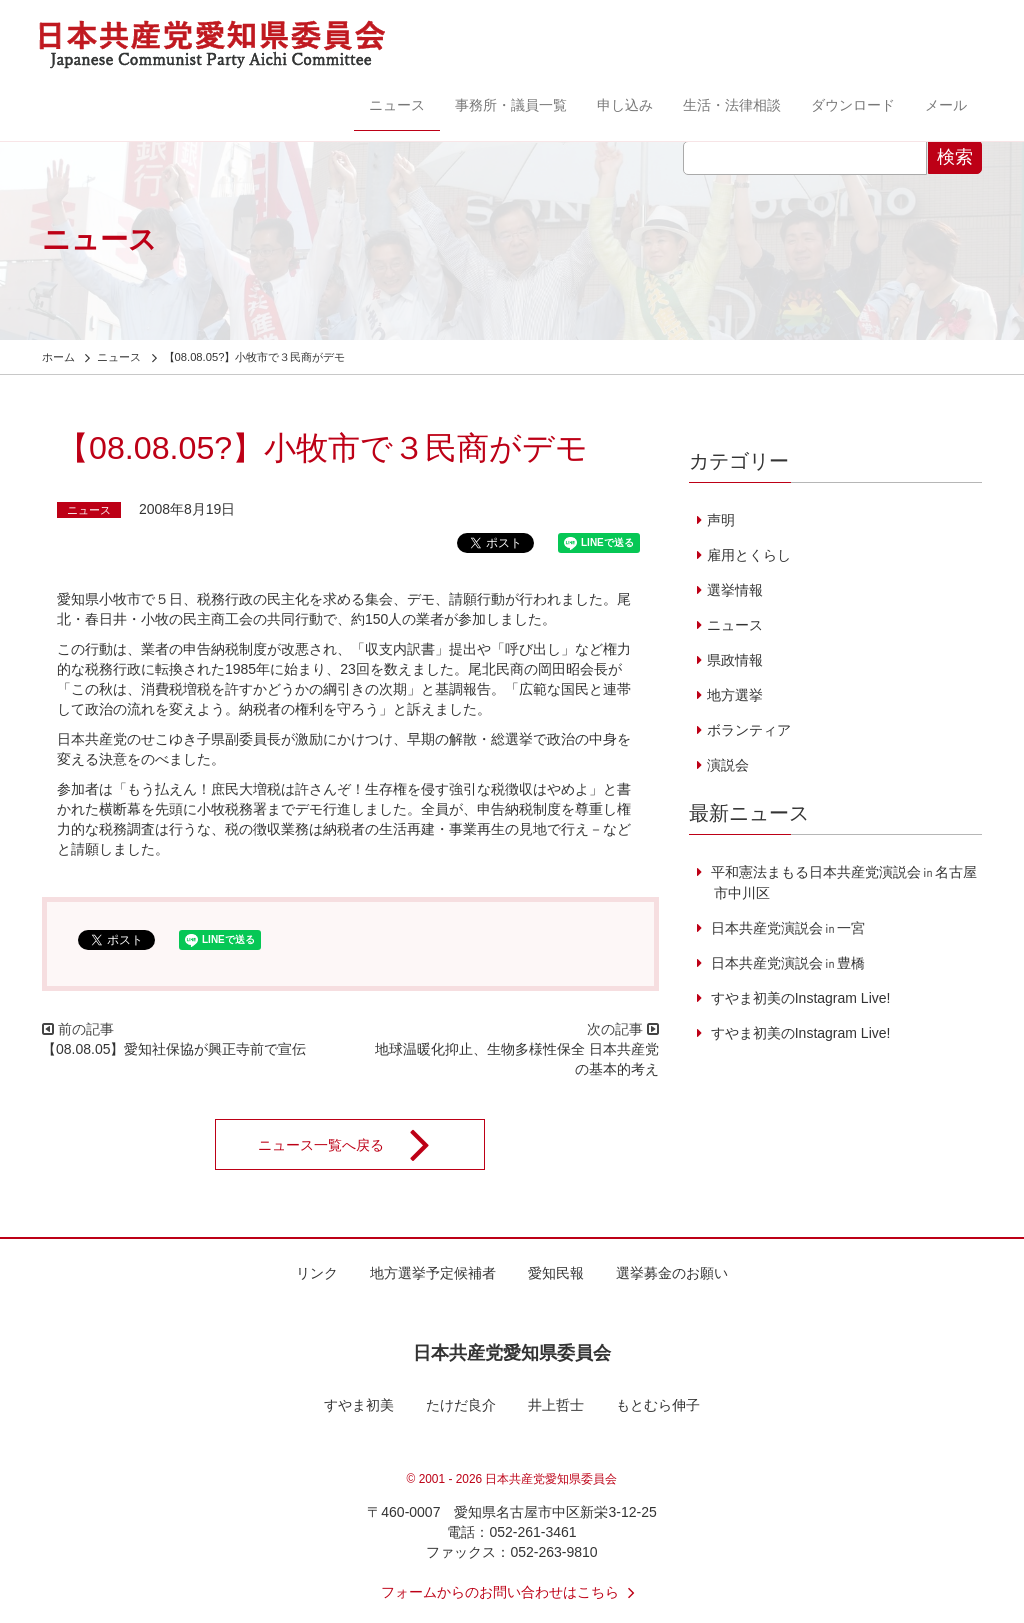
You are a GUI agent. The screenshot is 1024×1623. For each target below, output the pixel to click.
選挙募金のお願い (672, 1273)
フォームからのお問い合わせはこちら (512, 1592)
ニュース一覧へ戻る (357, 1145)
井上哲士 (556, 1405)
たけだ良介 (461, 1405)
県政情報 (735, 660)
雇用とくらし (749, 555)
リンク (317, 1273)
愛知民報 (556, 1273)
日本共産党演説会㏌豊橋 (786, 963)
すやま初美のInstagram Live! (799, 998)
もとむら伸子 (658, 1405)
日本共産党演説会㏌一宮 (786, 928)
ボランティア (749, 730)
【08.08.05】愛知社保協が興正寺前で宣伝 (174, 1049)
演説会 (728, 765)
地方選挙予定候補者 (433, 1273)
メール (946, 105)
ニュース (397, 105)
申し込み (625, 105)
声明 (721, 520)
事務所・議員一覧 (511, 105)
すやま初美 (359, 1405)
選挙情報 (735, 590)
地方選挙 (735, 695)
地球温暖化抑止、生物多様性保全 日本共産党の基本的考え (524, 1059)
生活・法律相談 (732, 105)
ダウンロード (853, 105)
